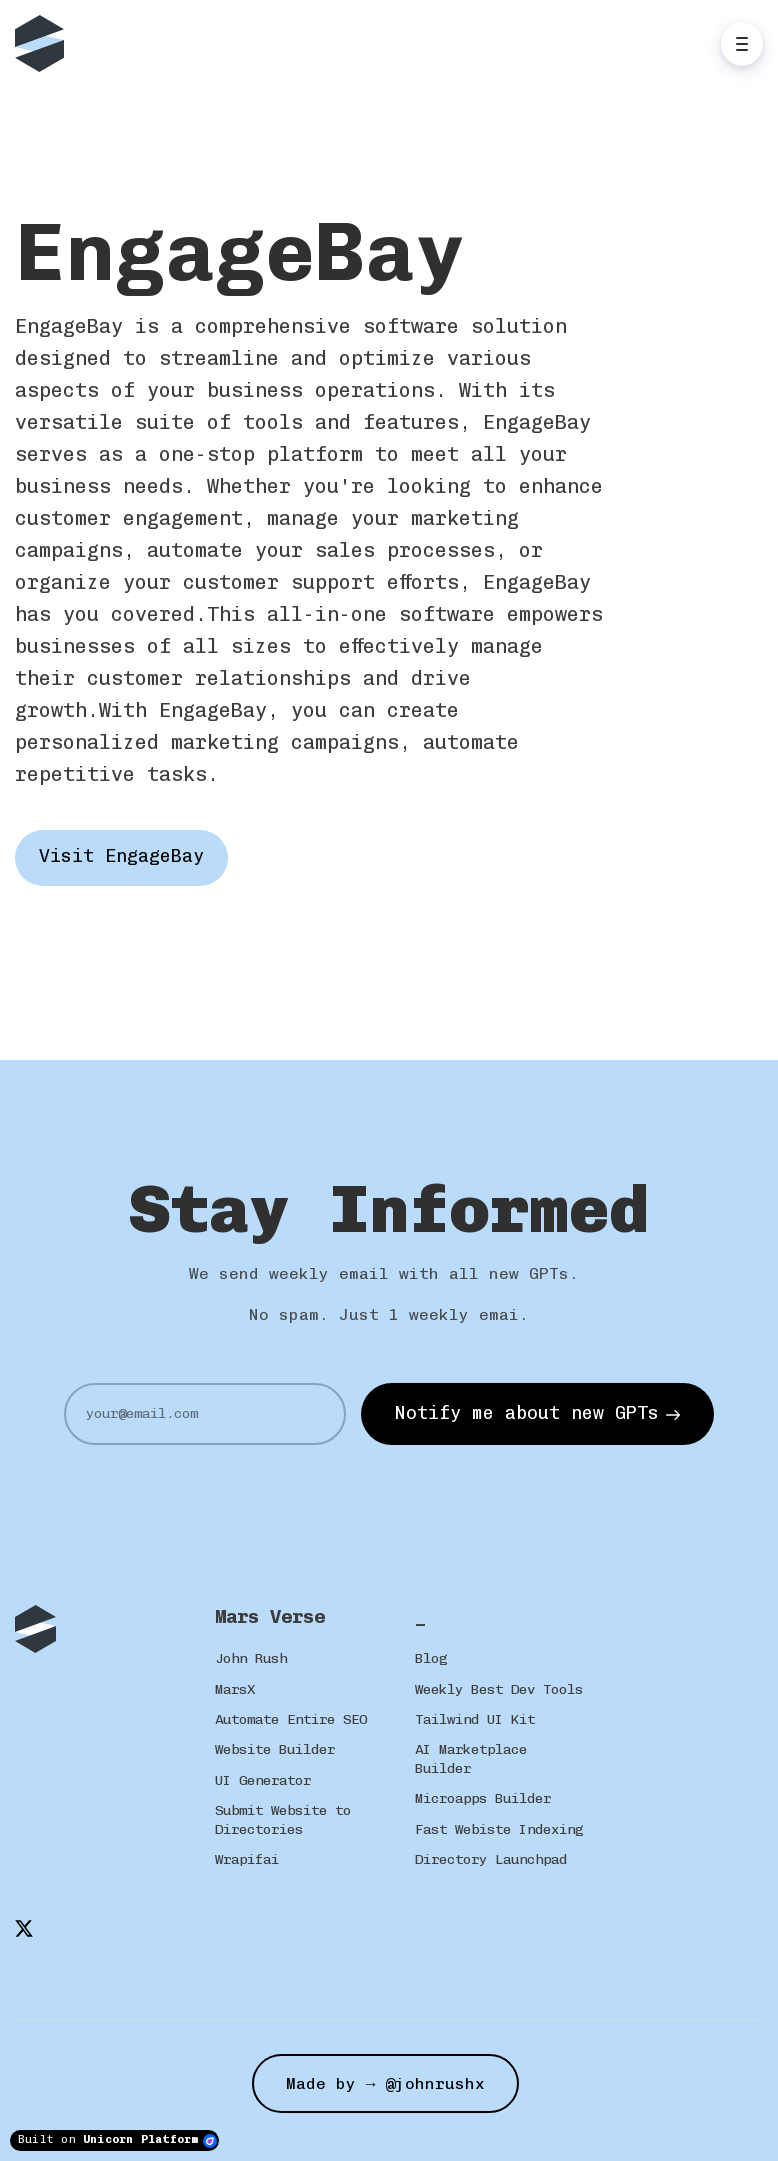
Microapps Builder (483, 1798)
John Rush (251, 1658)
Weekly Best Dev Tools (499, 1689)
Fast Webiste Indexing (499, 1829)
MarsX (235, 1689)
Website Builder (275, 1749)
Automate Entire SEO (291, 1719)
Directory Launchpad (491, 1859)
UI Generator (263, 1780)
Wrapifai (247, 1859)
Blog (431, 1658)
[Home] (44, 43)
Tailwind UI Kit (475, 1719)
